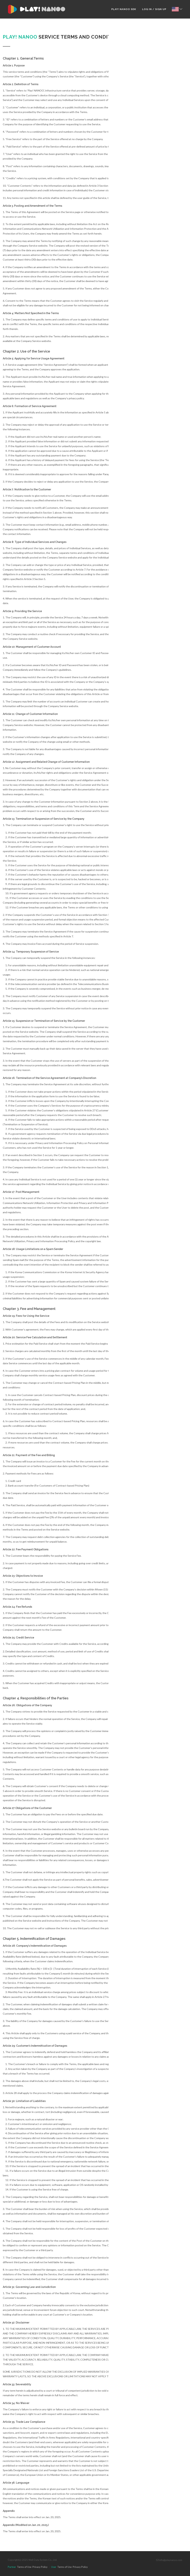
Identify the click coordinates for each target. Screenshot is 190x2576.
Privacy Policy (40, 2567)
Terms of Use (24, 2567)
